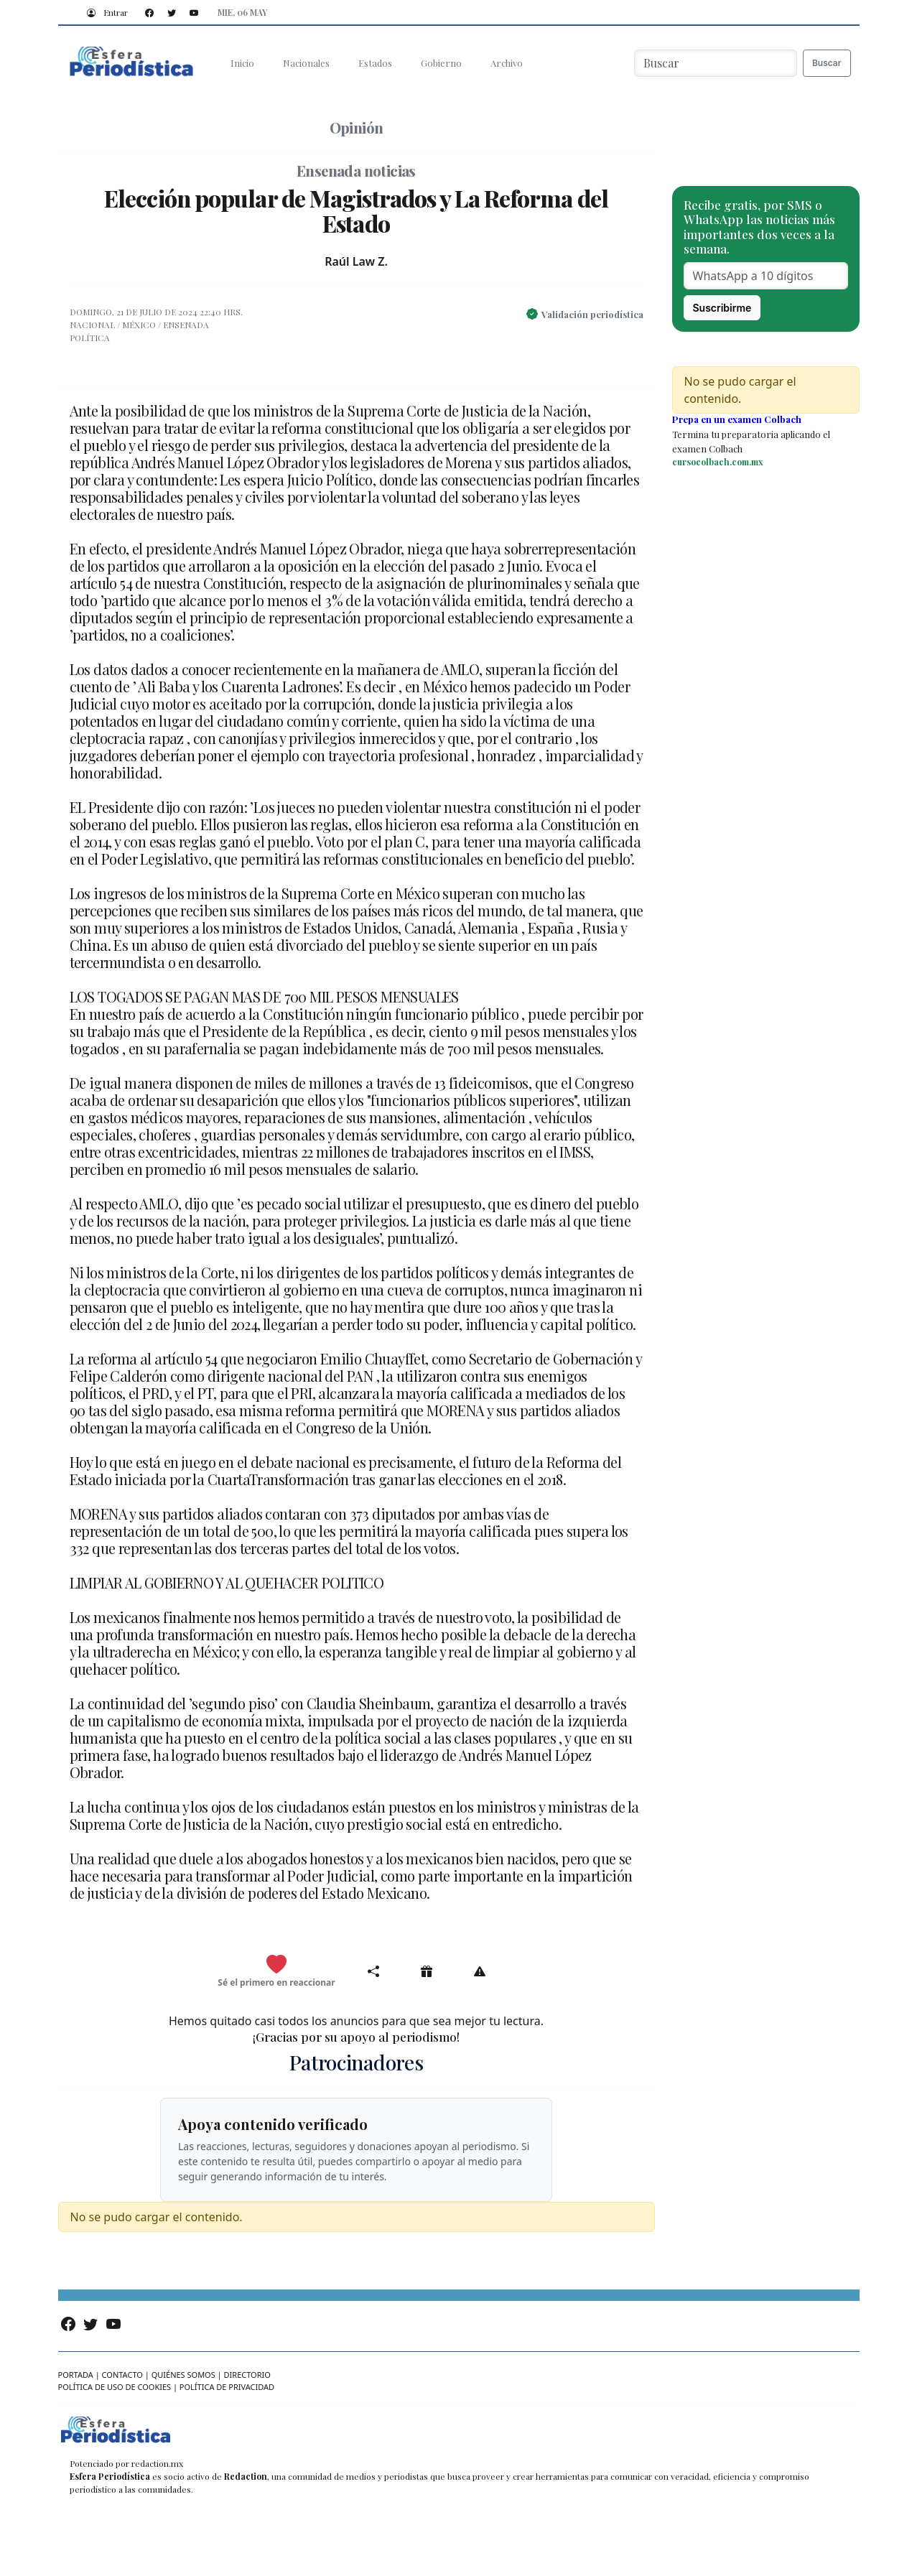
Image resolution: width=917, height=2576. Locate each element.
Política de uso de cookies (115, 2386)
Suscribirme (722, 308)
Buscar (827, 62)
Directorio (247, 2374)
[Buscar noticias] (715, 63)
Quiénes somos (183, 2374)
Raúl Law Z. (356, 261)
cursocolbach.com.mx (717, 462)
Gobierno (441, 63)
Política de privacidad (227, 2386)
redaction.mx (157, 2463)
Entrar (104, 12)
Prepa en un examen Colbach (736, 419)
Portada (75, 2374)
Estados (375, 63)
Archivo (506, 63)
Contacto (122, 2374)
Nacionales (306, 63)
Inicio (242, 63)
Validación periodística (592, 314)
